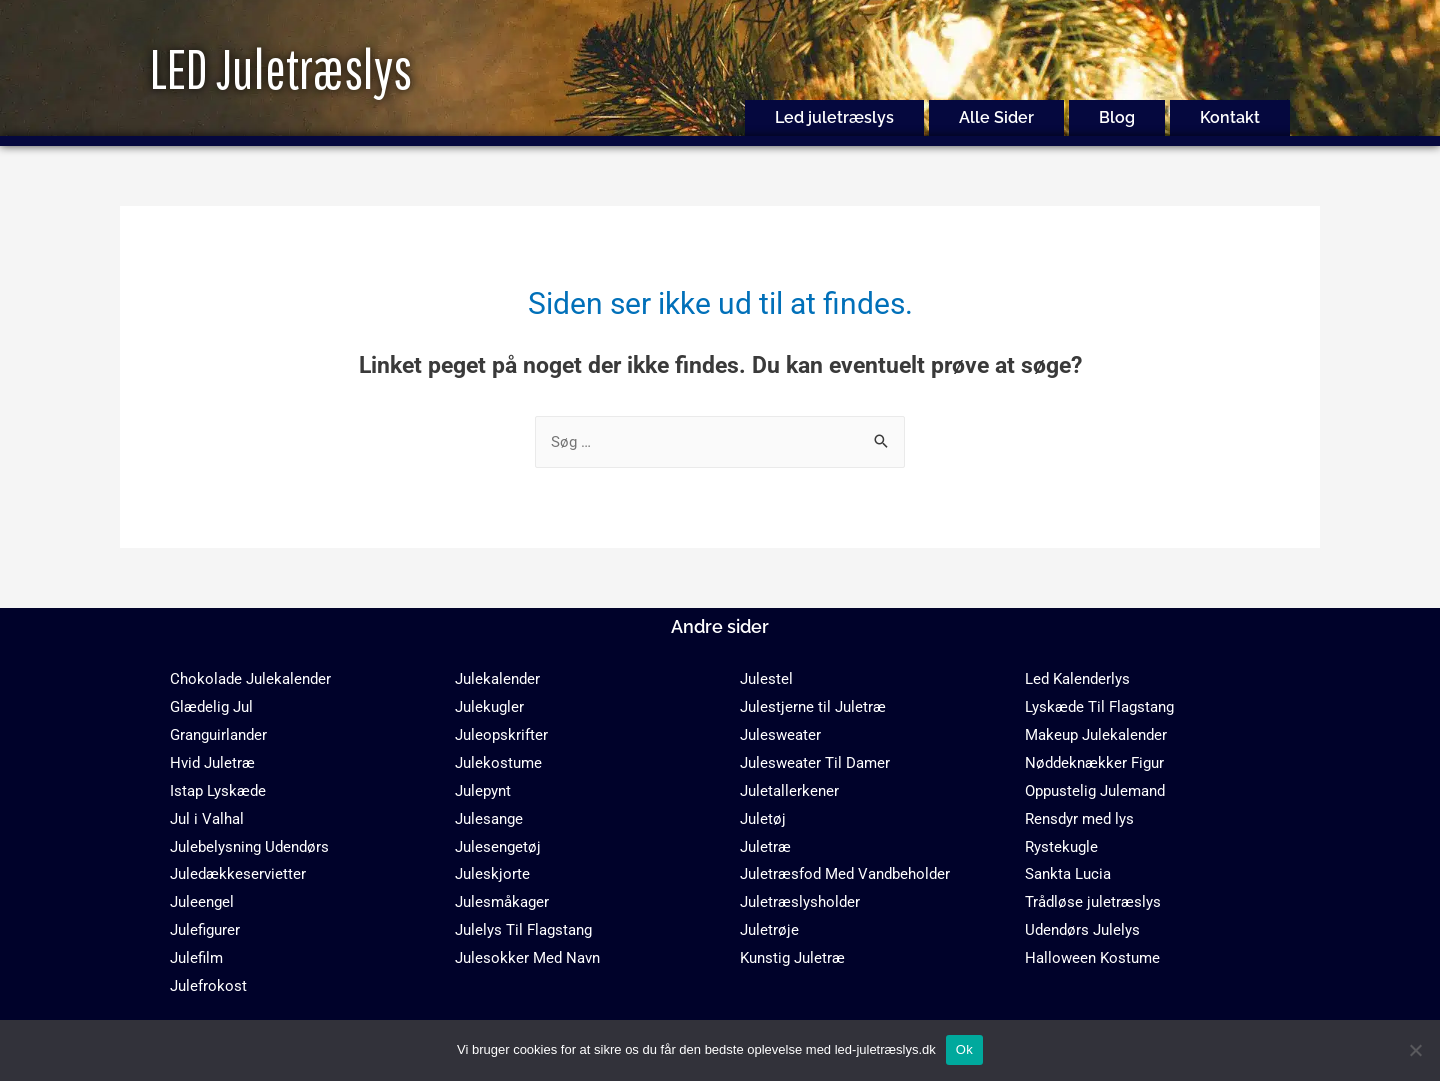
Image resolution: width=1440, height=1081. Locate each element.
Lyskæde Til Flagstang (1099, 707)
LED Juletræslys (281, 68)
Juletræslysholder (800, 902)
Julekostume (498, 763)
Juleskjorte (492, 874)
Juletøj (763, 819)
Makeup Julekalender (1096, 735)
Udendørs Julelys (1082, 930)
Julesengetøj (498, 847)
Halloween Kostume (1092, 958)
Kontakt (1230, 117)
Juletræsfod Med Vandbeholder (845, 874)
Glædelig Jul (211, 707)
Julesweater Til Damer (815, 763)
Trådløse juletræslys (1093, 902)
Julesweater (780, 735)
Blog (1117, 117)
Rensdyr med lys (1079, 819)
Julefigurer (205, 930)
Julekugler (489, 707)
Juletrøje (769, 930)
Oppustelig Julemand (1095, 791)
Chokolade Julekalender (250, 679)
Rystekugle (1061, 847)
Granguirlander (218, 735)
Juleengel (202, 902)
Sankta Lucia (1068, 874)
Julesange (489, 819)
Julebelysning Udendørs (249, 847)
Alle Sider (996, 117)
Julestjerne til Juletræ (813, 707)
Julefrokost (208, 986)
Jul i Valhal (207, 819)
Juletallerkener (789, 791)
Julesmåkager (502, 902)
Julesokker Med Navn (527, 958)
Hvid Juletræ (212, 763)
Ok (964, 1049)
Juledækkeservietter (238, 874)
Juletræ (765, 847)
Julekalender (497, 679)
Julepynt (483, 791)
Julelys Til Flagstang (523, 930)
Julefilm (196, 958)
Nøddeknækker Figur (1094, 763)
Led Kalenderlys (1077, 679)
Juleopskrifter (501, 735)
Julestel (766, 679)
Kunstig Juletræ (792, 958)
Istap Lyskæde (218, 791)
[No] (1415, 1050)
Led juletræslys (834, 117)
